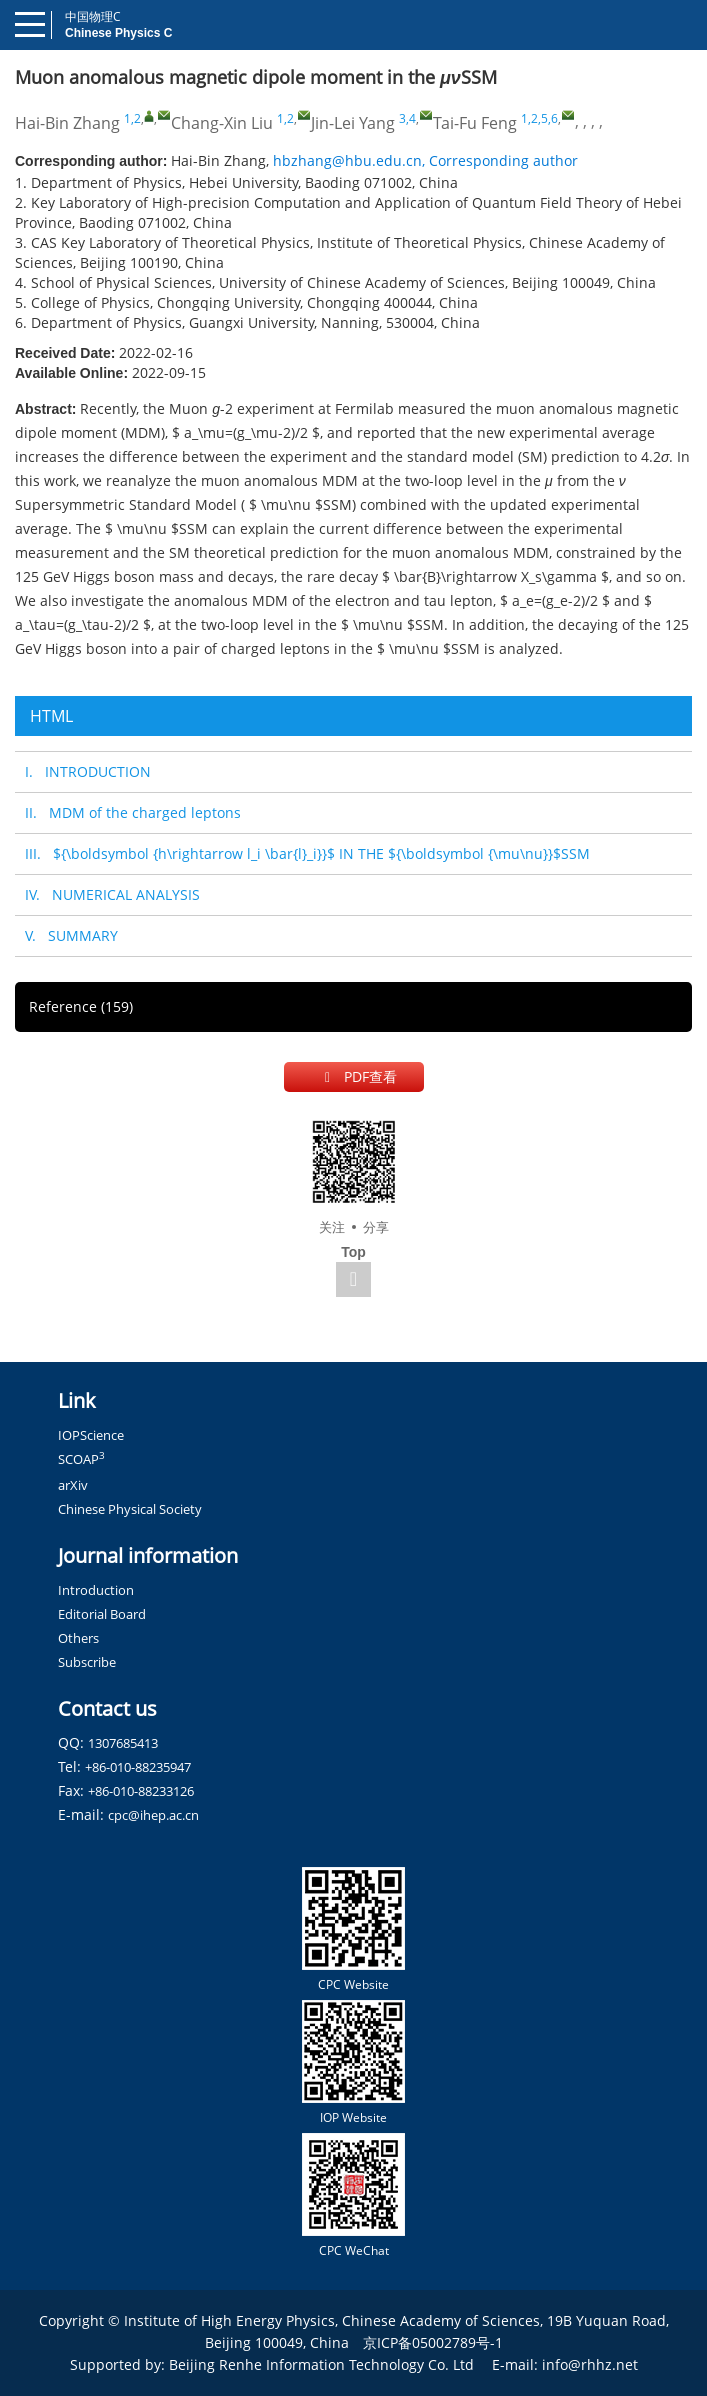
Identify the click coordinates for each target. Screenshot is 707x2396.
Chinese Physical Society (130, 1509)
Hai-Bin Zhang (67, 123)
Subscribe (87, 1662)
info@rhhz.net (590, 2364)
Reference (81, 1006)
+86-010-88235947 (138, 1767)
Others (78, 1638)
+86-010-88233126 (141, 1791)
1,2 (132, 118)
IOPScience (91, 1435)
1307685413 (123, 1743)
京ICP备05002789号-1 (433, 2342)
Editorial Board (102, 1614)
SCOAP (81, 1459)
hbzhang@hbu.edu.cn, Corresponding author (425, 160)
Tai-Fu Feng (475, 123)
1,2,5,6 (539, 118)
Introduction (96, 1590)
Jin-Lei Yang (353, 123)
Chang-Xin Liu (222, 123)
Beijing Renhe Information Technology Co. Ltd (321, 2364)
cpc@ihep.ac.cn (153, 1815)
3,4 (407, 118)
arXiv (73, 1485)
